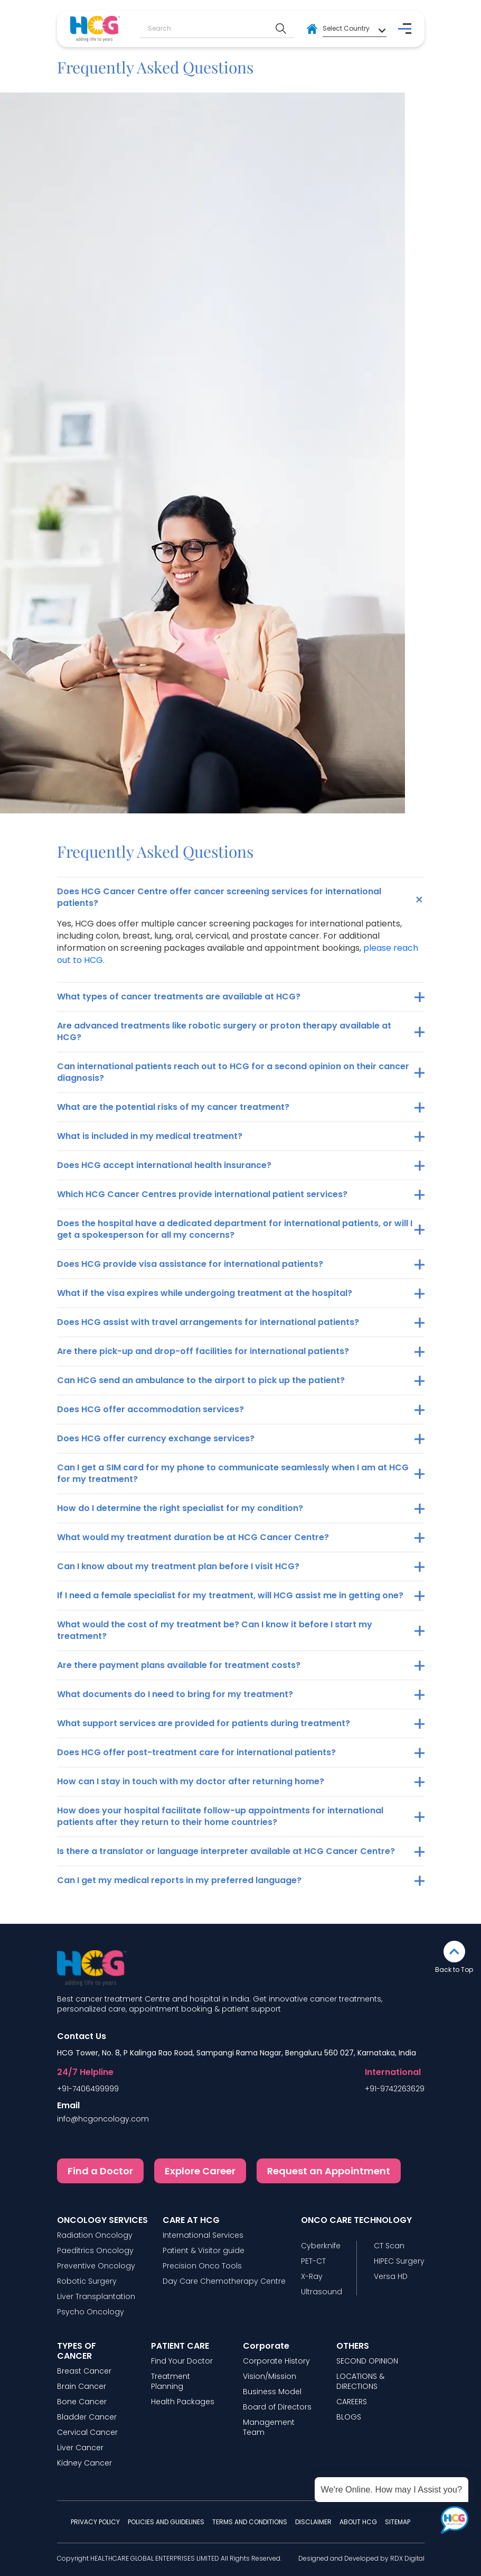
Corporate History (276, 2361)
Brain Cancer (81, 2387)
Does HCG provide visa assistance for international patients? (190, 1264)
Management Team (269, 2427)
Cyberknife (321, 2246)
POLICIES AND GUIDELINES (166, 2521)
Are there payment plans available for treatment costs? (178, 1665)
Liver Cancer (80, 2448)
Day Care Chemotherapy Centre (224, 2281)
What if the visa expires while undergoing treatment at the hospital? (204, 1293)
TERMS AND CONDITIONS (249, 2521)
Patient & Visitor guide (203, 2251)
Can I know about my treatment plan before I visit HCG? (178, 1566)
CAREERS (351, 2402)
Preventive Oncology (96, 2266)
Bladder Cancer (87, 2417)
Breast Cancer (84, 2371)
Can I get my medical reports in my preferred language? (179, 1880)
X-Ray (312, 2277)
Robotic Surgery (87, 2281)
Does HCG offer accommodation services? (150, 1409)
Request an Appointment (328, 2170)
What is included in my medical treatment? (149, 1136)
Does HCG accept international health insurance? (164, 1165)
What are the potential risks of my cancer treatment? (173, 1107)
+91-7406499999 (88, 2089)
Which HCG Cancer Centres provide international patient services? (202, 1194)
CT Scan (389, 2246)
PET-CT (313, 2261)
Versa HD (391, 2277)
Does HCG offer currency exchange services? (155, 1438)
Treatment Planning (170, 2381)
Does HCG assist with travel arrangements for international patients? (208, 1322)
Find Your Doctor (182, 2361)
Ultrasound (321, 2292)
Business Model (272, 2392)
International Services (203, 2235)
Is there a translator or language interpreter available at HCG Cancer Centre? (226, 1851)
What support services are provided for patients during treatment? (203, 1723)
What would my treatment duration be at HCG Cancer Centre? (193, 1537)
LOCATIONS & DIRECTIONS (360, 2381)
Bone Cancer (82, 2402)
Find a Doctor (100, 2170)
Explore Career (200, 2170)
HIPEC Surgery (399, 2261)
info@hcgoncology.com (103, 2119)
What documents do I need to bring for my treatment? (175, 1694)
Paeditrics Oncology (95, 2251)
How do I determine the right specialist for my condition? (180, 1508)
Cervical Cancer (87, 2432)
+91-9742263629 (395, 2089)
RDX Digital (407, 2558)
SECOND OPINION (367, 2361)
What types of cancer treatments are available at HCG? (178, 996)
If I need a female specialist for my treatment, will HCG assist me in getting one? (230, 1595)
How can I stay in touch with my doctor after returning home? (190, 1781)
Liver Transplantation (96, 2297)
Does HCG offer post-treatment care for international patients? (196, 1752)
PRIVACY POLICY (95, 2521)
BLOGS (348, 2417)
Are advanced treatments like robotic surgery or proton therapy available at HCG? (224, 1031)
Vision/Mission (269, 2376)
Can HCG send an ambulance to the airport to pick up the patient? (201, 1380)
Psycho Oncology (90, 2312)
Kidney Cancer (84, 2463)
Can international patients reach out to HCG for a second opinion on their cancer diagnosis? (233, 1072)
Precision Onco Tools (202, 2266)
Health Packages (182, 2402)
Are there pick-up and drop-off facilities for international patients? (203, 1351)
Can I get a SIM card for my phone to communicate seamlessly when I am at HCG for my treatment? (233, 1473)
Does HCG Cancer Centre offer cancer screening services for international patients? (219, 897)
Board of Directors (277, 2407)
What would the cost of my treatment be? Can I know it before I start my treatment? (214, 1630)
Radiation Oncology (95, 2235)
